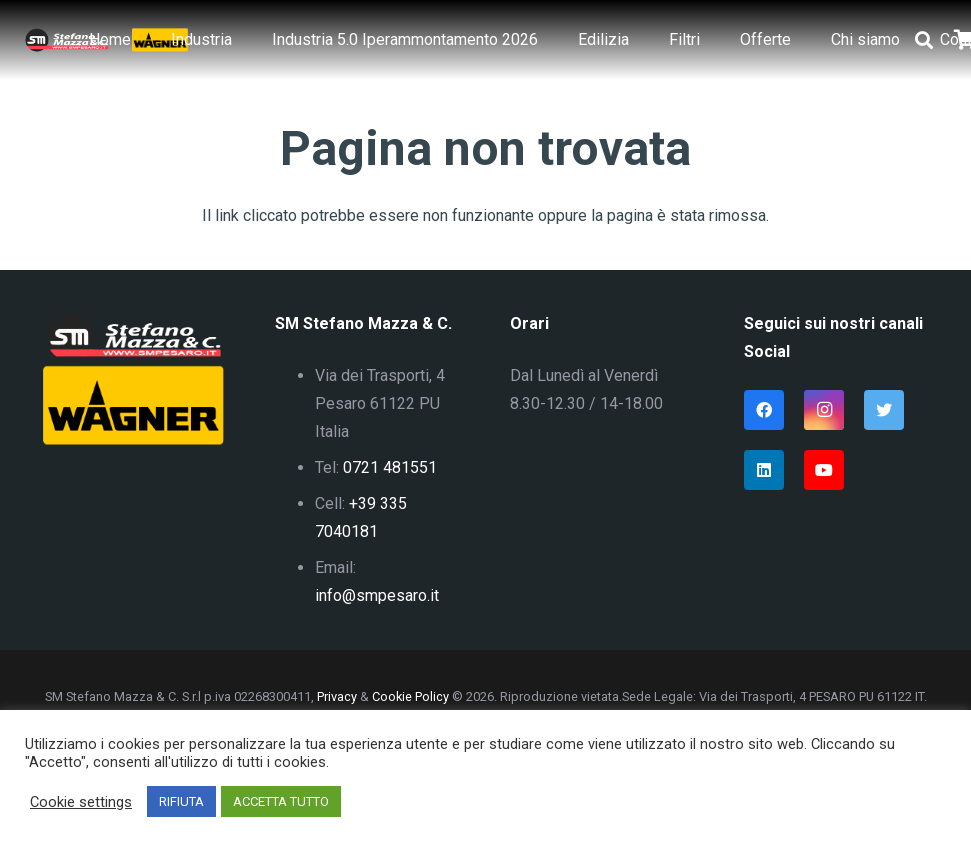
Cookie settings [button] (81, 802)
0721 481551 (390, 467)
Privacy (337, 696)
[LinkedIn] (764, 470)
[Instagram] (824, 410)
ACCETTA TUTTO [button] (281, 801)
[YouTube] (824, 470)
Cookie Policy (410, 696)
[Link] (66, 40)
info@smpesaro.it (377, 595)
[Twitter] (884, 410)
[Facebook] (764, 410)
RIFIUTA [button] (181, 801)
